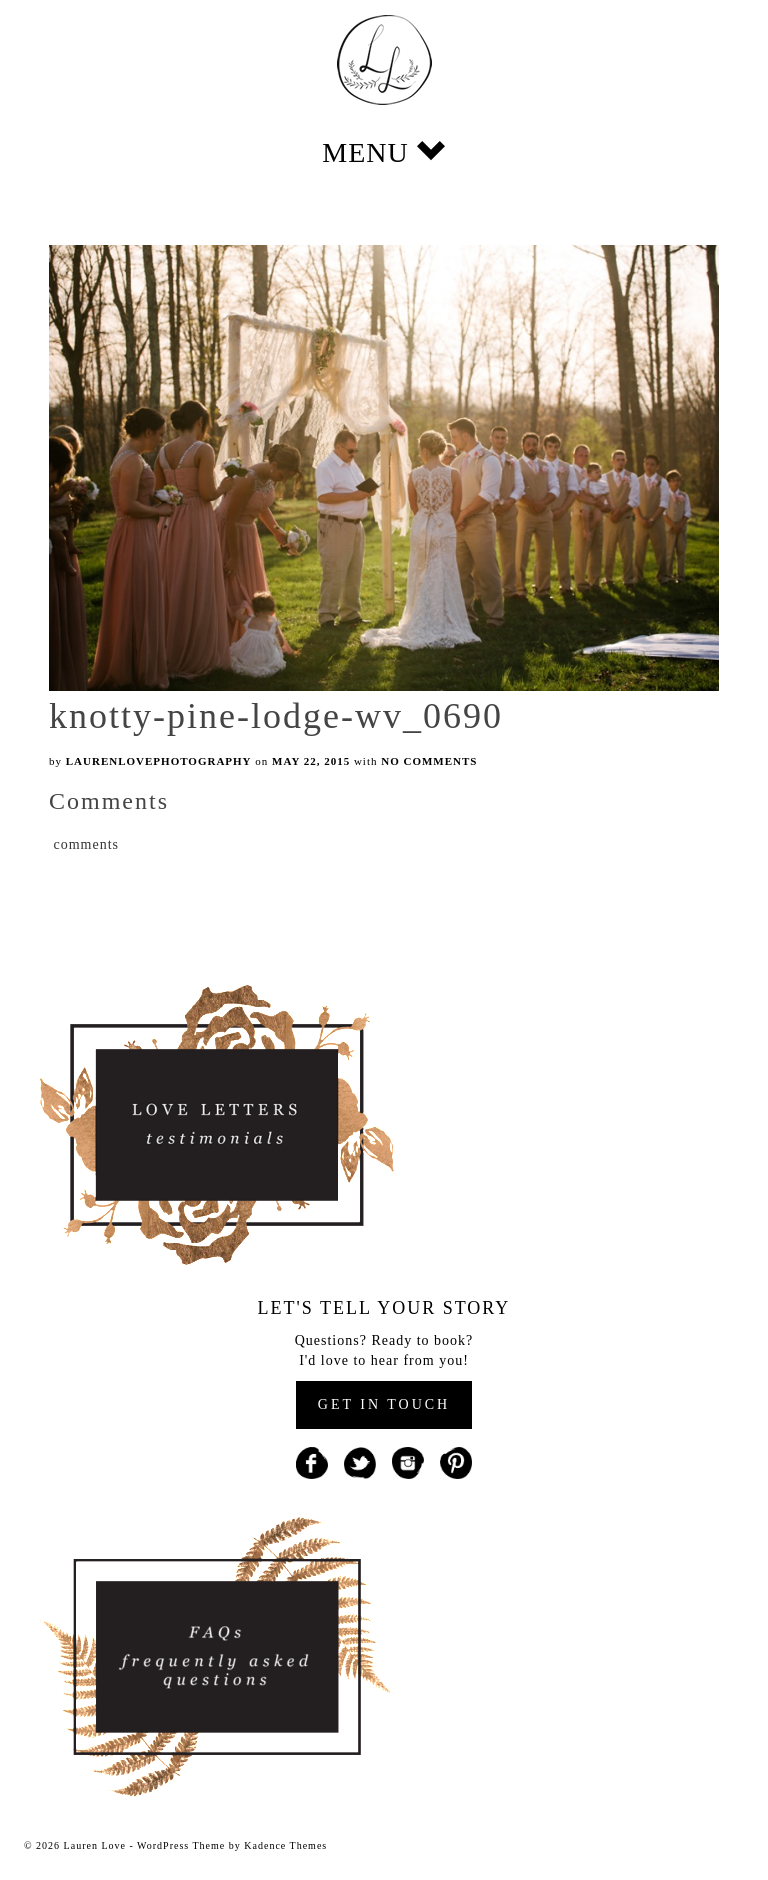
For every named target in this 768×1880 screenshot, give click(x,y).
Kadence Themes (285, 1845)
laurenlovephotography (159, 761)
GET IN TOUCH (384, 1404)
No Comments (429, 761)
